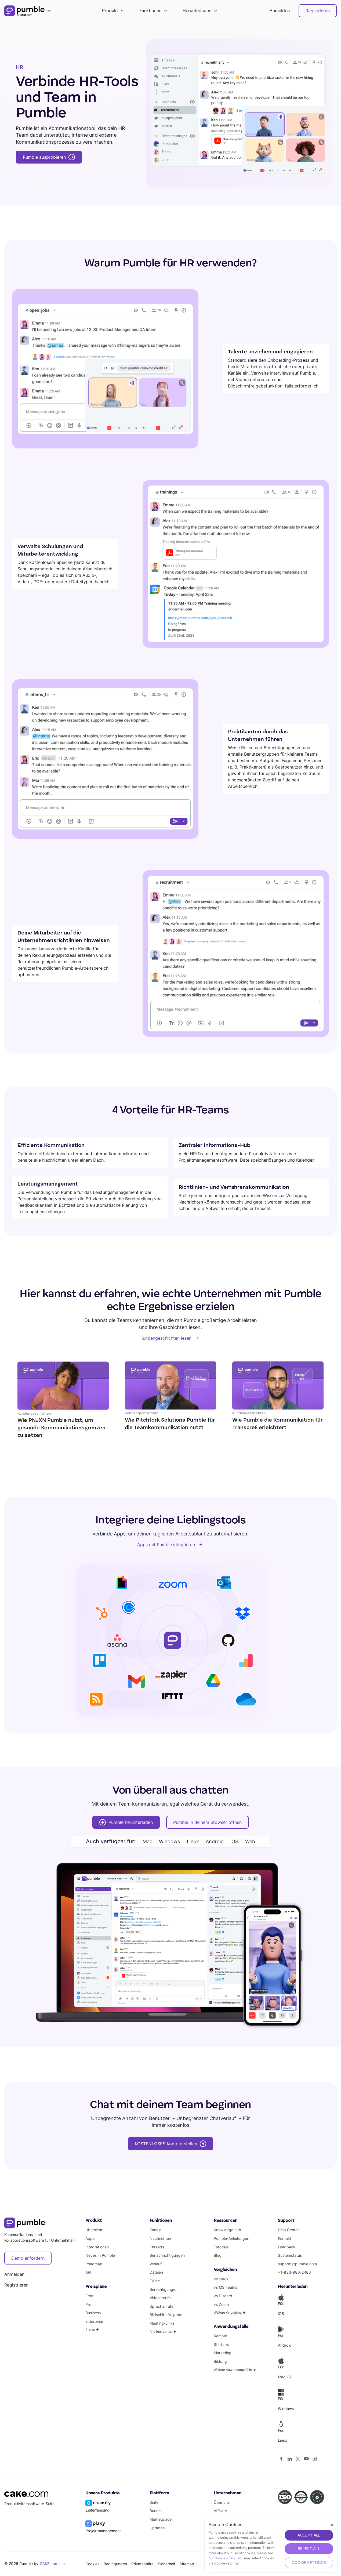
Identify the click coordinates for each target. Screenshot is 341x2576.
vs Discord (223, 2296)
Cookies (92, 2563)
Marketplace (161, 2519)
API (88, 2272)
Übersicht (93, 2229)
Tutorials (221, 2247)
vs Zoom (221, 2304)
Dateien (156, 2272)
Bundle (156, 2510)
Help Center (288, 2229)
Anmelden (280, 10)
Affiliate (220, 2510)
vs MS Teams (225, 2287)
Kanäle (155, 2229)
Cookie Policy (225, 2558)
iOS (234, 1841)
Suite (154, 2502)
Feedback (286, 2247)
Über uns (222, 2502)
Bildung (220, 2361)
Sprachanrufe (161, 2306)
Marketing (222, 2352)
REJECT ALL (309, 2548)
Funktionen (150, 10)
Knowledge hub (227, 2229)
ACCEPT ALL (309, 2535)
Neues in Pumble (100, 2255)
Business (93, 2312)
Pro (88, 2304)
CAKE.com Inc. (53, 2563)
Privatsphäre (142, 2563)
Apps (90, 2238)
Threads (157, 2247)
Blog (218, 2255)
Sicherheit (166, 2563)
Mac (147, 1841)
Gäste (155, 2280)
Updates (157, 2528)
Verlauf (156, 2264)
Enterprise (94, 2321)
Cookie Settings (309, 2562)
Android (215, 1841)
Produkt (110, 10)
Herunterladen (197, 10)
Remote (220, 2336)
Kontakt (284, 2238)
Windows (169, 1841)
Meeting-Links (162, 2323)
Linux (193, 1841)
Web (250, 1841)
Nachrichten (160, 2238)
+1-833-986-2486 (294, 2272)
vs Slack (221, 2279)
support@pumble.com (297, 2264)
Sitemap (187, 2563)
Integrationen (97, 2247)
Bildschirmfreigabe (166, 2314)
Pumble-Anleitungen (231, 2238)
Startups (221, 2344)
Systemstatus (290, 2255)
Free (89, 2296)
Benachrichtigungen (167, 2255)
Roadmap (93, 2264)
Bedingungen (115, 2563)
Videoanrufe (160, 2297)
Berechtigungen (163, 2289)
